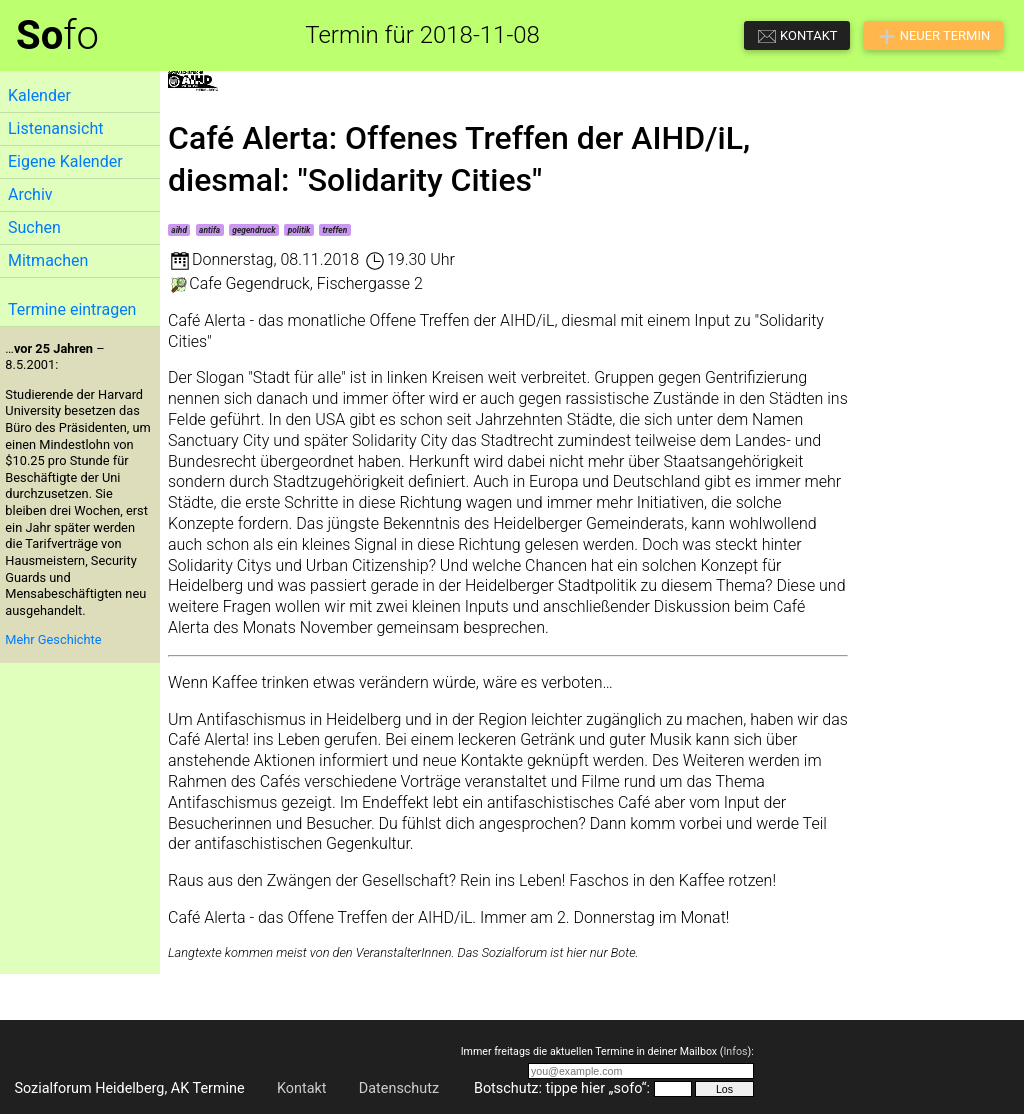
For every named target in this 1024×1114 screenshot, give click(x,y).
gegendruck (253, 230)
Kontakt (302, 1088)
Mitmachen (48, 260)
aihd (179, 230)
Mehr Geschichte (53, 639)
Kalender (39, 95)
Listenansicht (55, 128)
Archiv (30, 194)
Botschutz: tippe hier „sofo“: (562, 1088)
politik (299, 230)
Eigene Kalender (65, 161)
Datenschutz (399, 1088)
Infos (735, 1051)
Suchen (34, 227)
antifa (209, 230)
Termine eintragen (72, 309)
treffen (335, 230)
